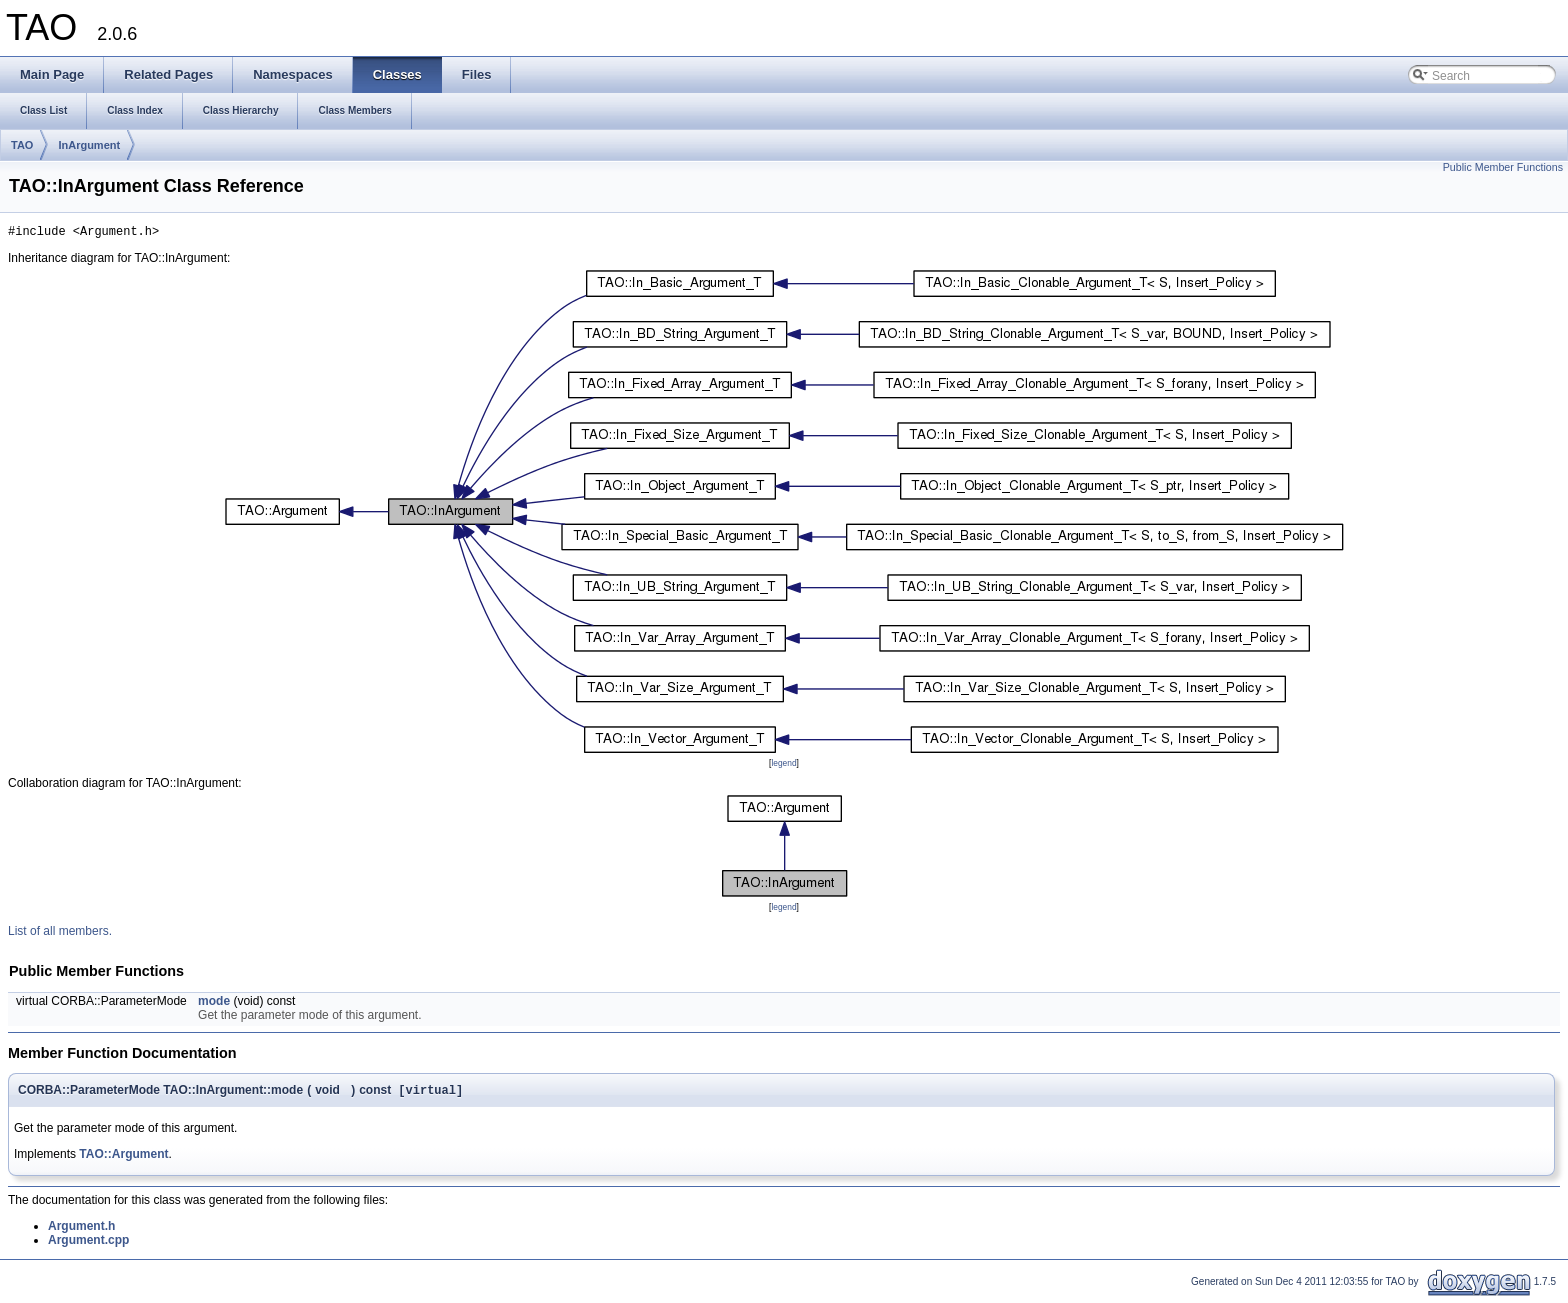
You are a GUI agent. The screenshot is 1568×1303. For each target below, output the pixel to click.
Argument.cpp (88, 1245)
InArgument (89, 145)
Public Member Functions (1503, 167)
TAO (22, 145)
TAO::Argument (123, 1159)
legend (783, 766)
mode (214, 1004)
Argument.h (81, 1231)
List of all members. (60, 934)
